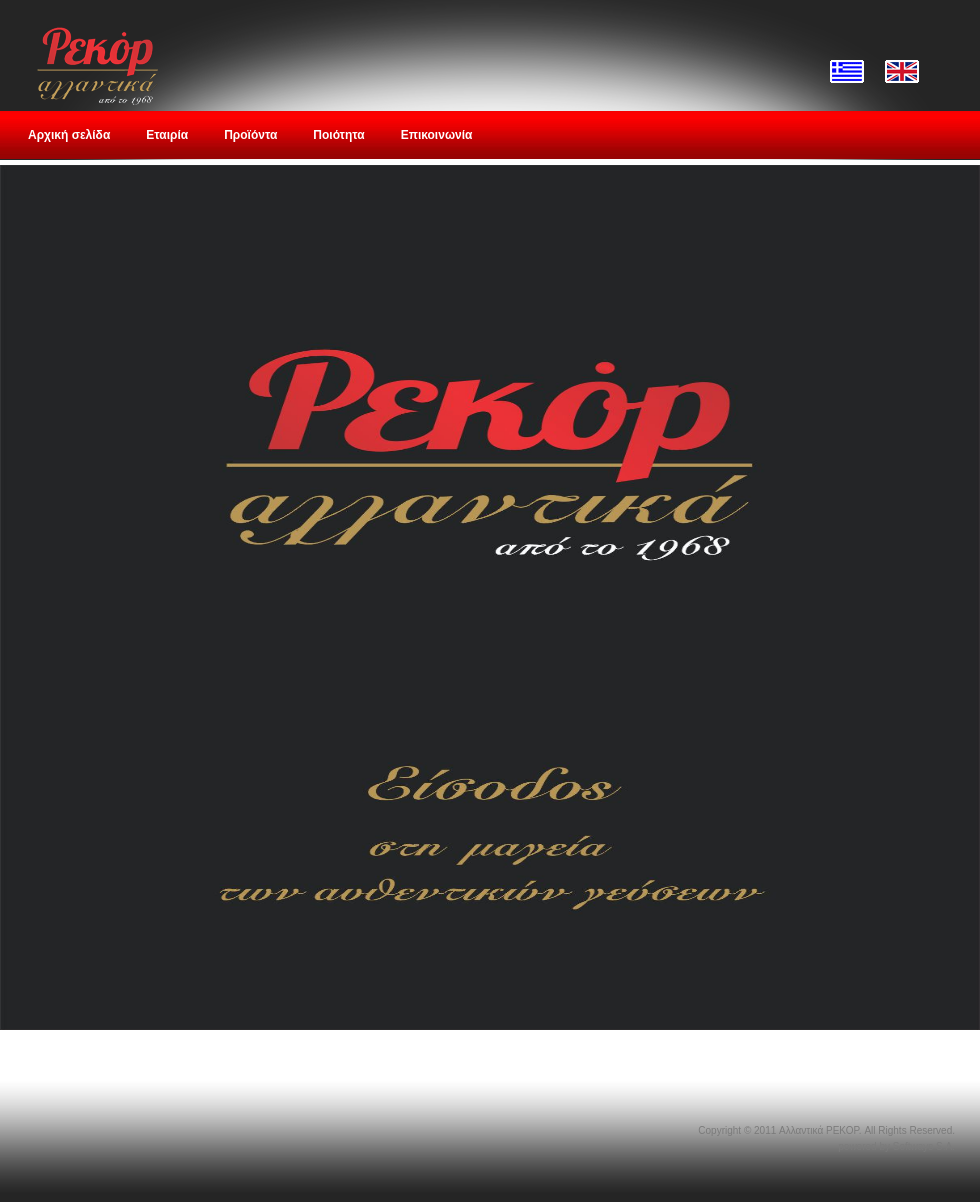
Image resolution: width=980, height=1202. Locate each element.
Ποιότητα (338, 135)
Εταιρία (167, 135)
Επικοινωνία (437, 135)
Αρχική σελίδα (69, 135)
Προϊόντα (250, 135)
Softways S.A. (924, 1146)
